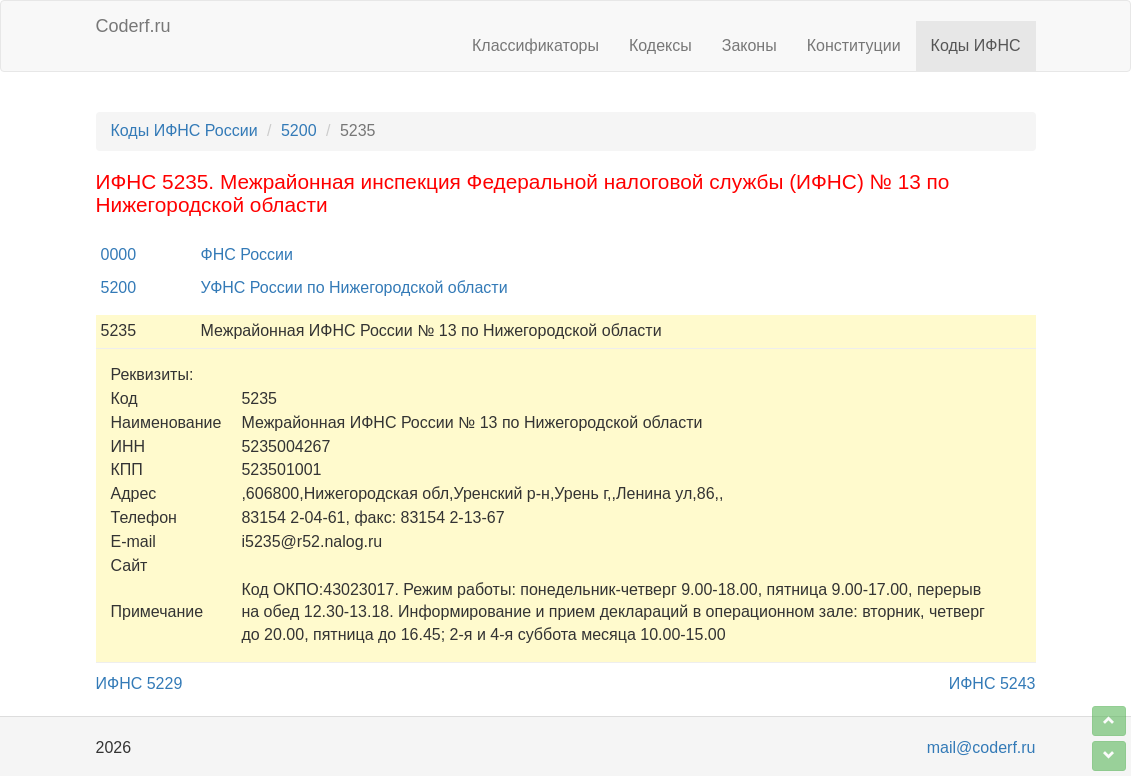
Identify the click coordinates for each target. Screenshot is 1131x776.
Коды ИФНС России (184, 130)
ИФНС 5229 (139, 683)
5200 (299, 130)
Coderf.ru (133, 26)
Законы (749, 45)
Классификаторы (535, 45)
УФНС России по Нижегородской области (354, 287)
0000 (119, 254)
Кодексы (660, 45)
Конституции (854, 45)
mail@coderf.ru (981, 747)
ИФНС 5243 (992, 683)
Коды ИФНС (976, 45)
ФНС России (247, 254)
